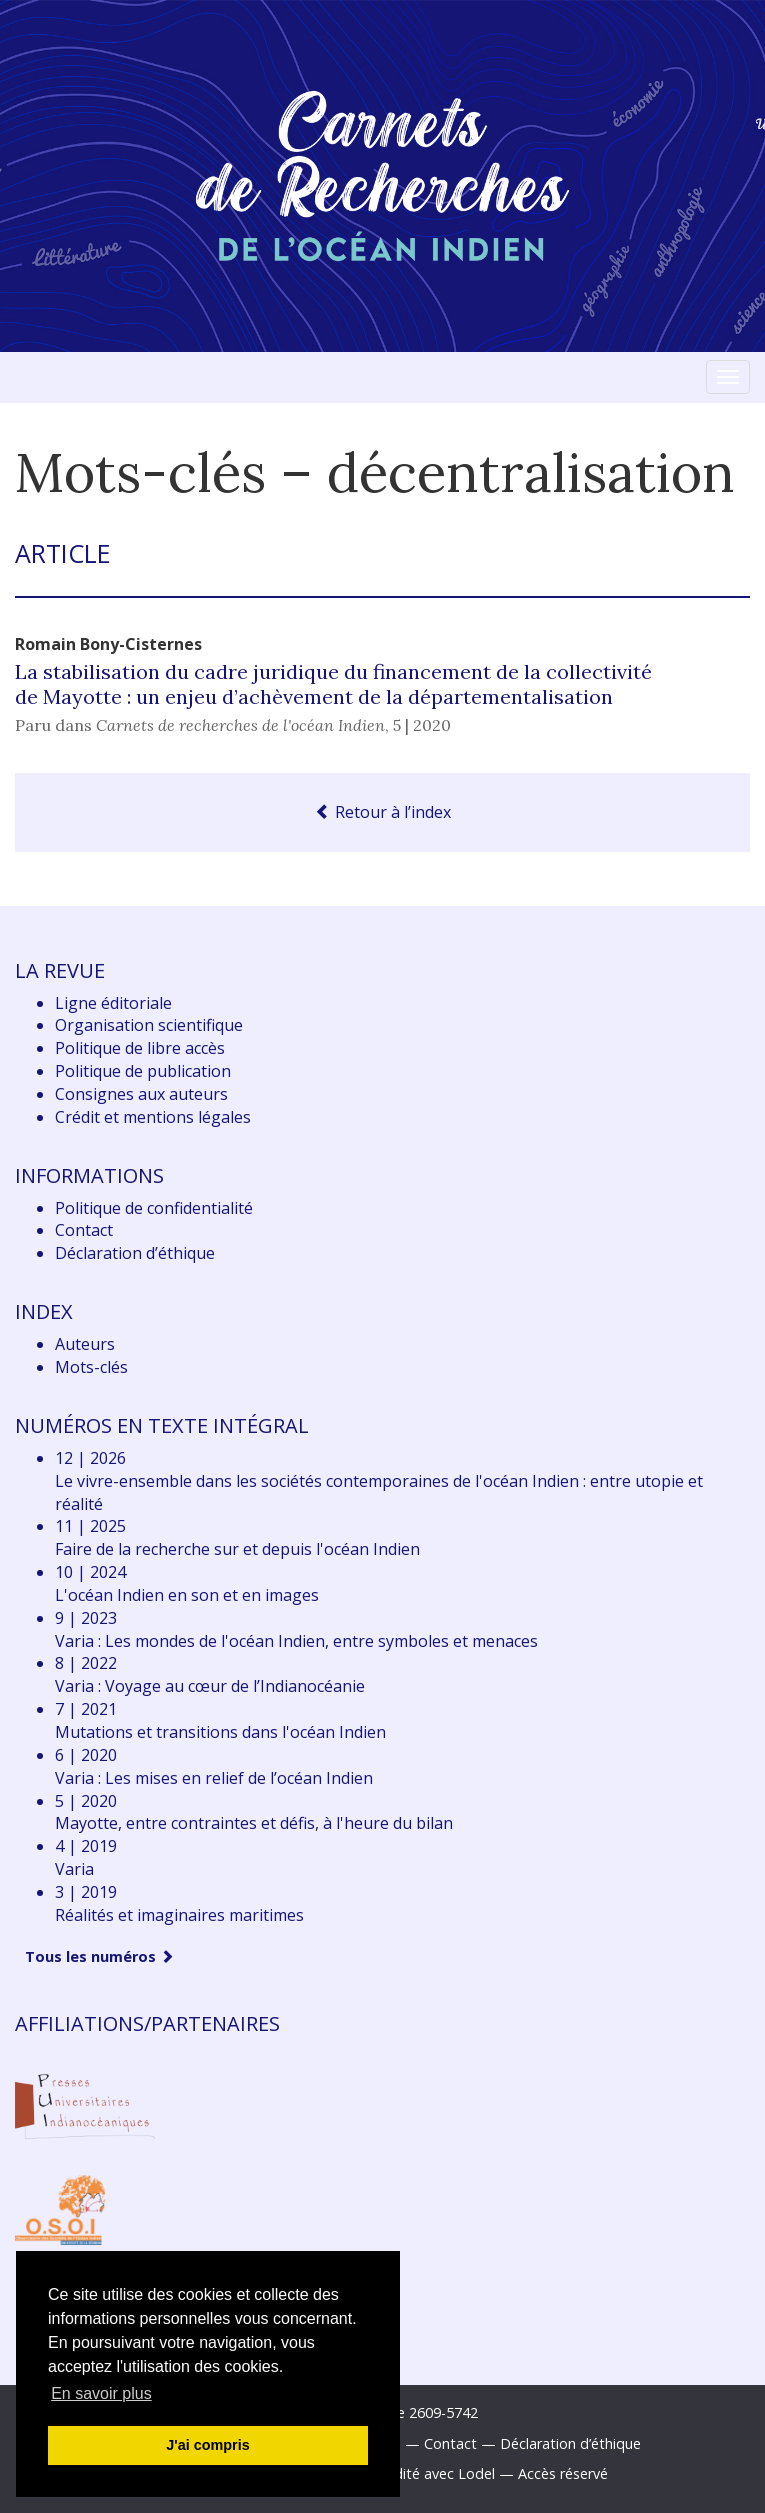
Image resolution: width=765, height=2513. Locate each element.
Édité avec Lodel (440, 2473)
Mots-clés (91, 1367)
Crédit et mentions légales (153, 1117)
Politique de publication (143, 1071)
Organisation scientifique (149, 1025)
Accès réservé (563, 2473)
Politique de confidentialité (154, 1208)
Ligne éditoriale (113, 1003)
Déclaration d (135, 1253)
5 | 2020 (422, 725)
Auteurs (85, 1344)
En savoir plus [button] (101, 2393)
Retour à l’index (383, 812)
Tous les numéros (99, 1956)
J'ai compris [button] (207, 2445)
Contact (84, 1230)
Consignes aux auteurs (141, 1094)
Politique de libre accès (140, 1048)
